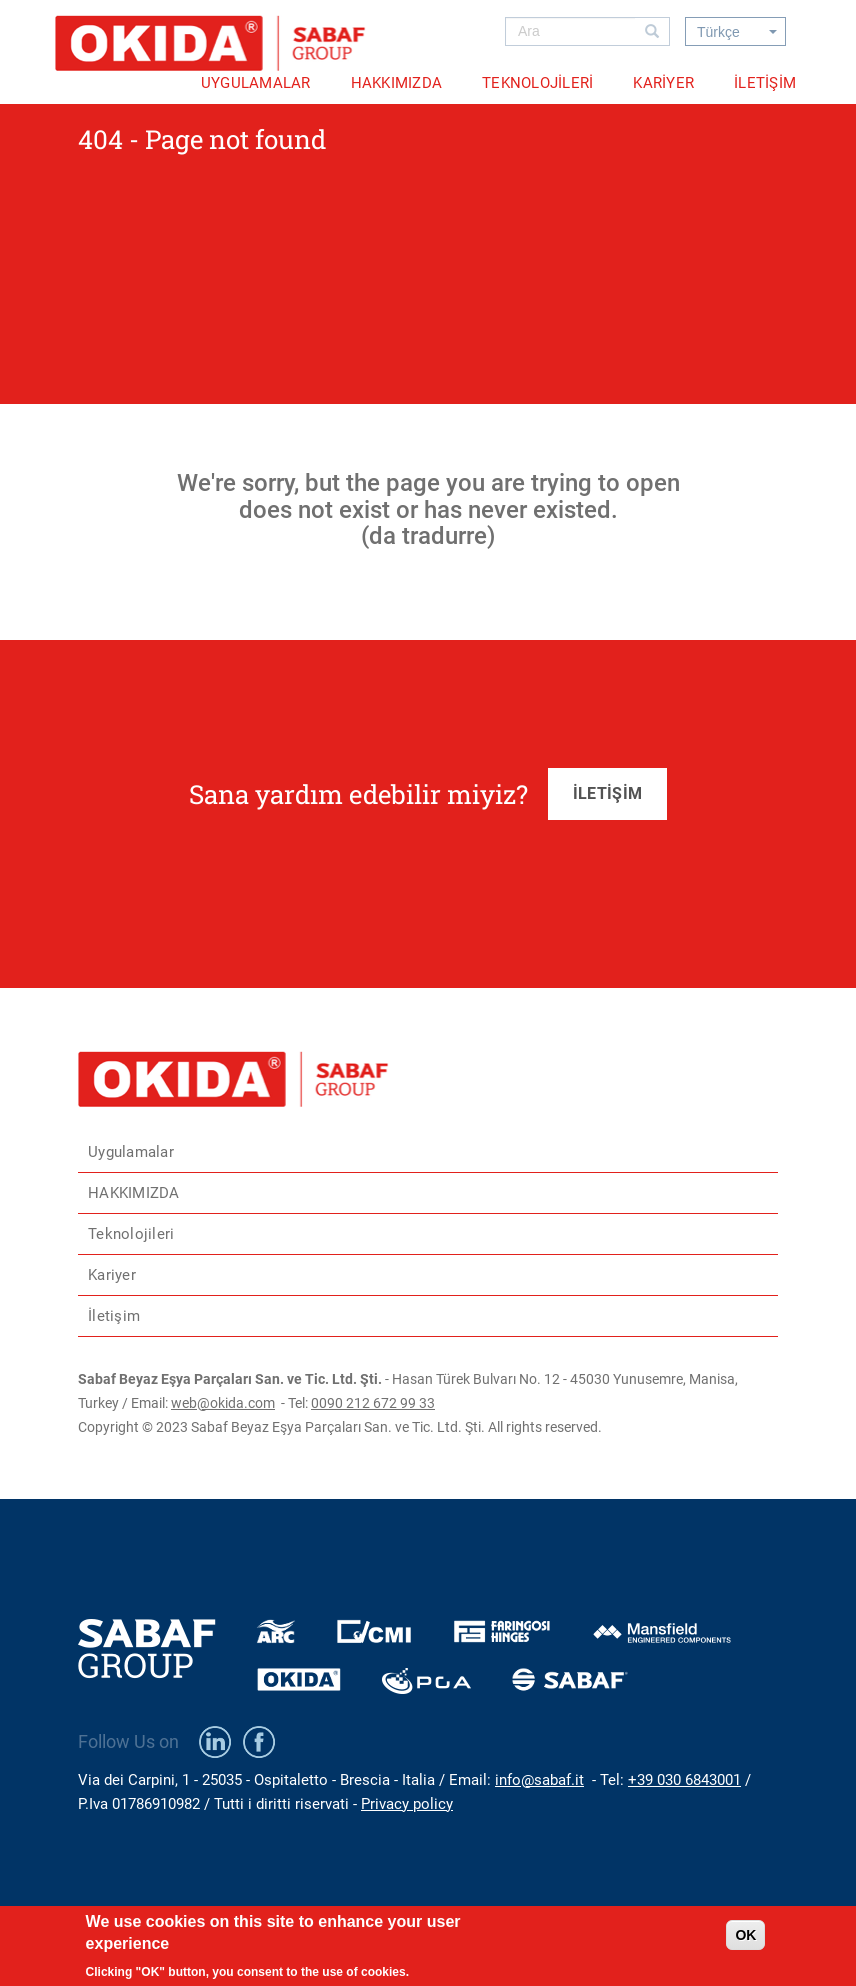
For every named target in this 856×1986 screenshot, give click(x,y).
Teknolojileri (537, 83)
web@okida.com (223, 1403)
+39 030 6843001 (684, 1780)
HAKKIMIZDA (397, 83)
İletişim (765, 83)
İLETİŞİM (607, 793)
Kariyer (663, 83)
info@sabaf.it (539, 1780)
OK (745, 1943)
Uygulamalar (256, 83)
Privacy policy (407, 1804)
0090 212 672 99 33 (373, 1403)
